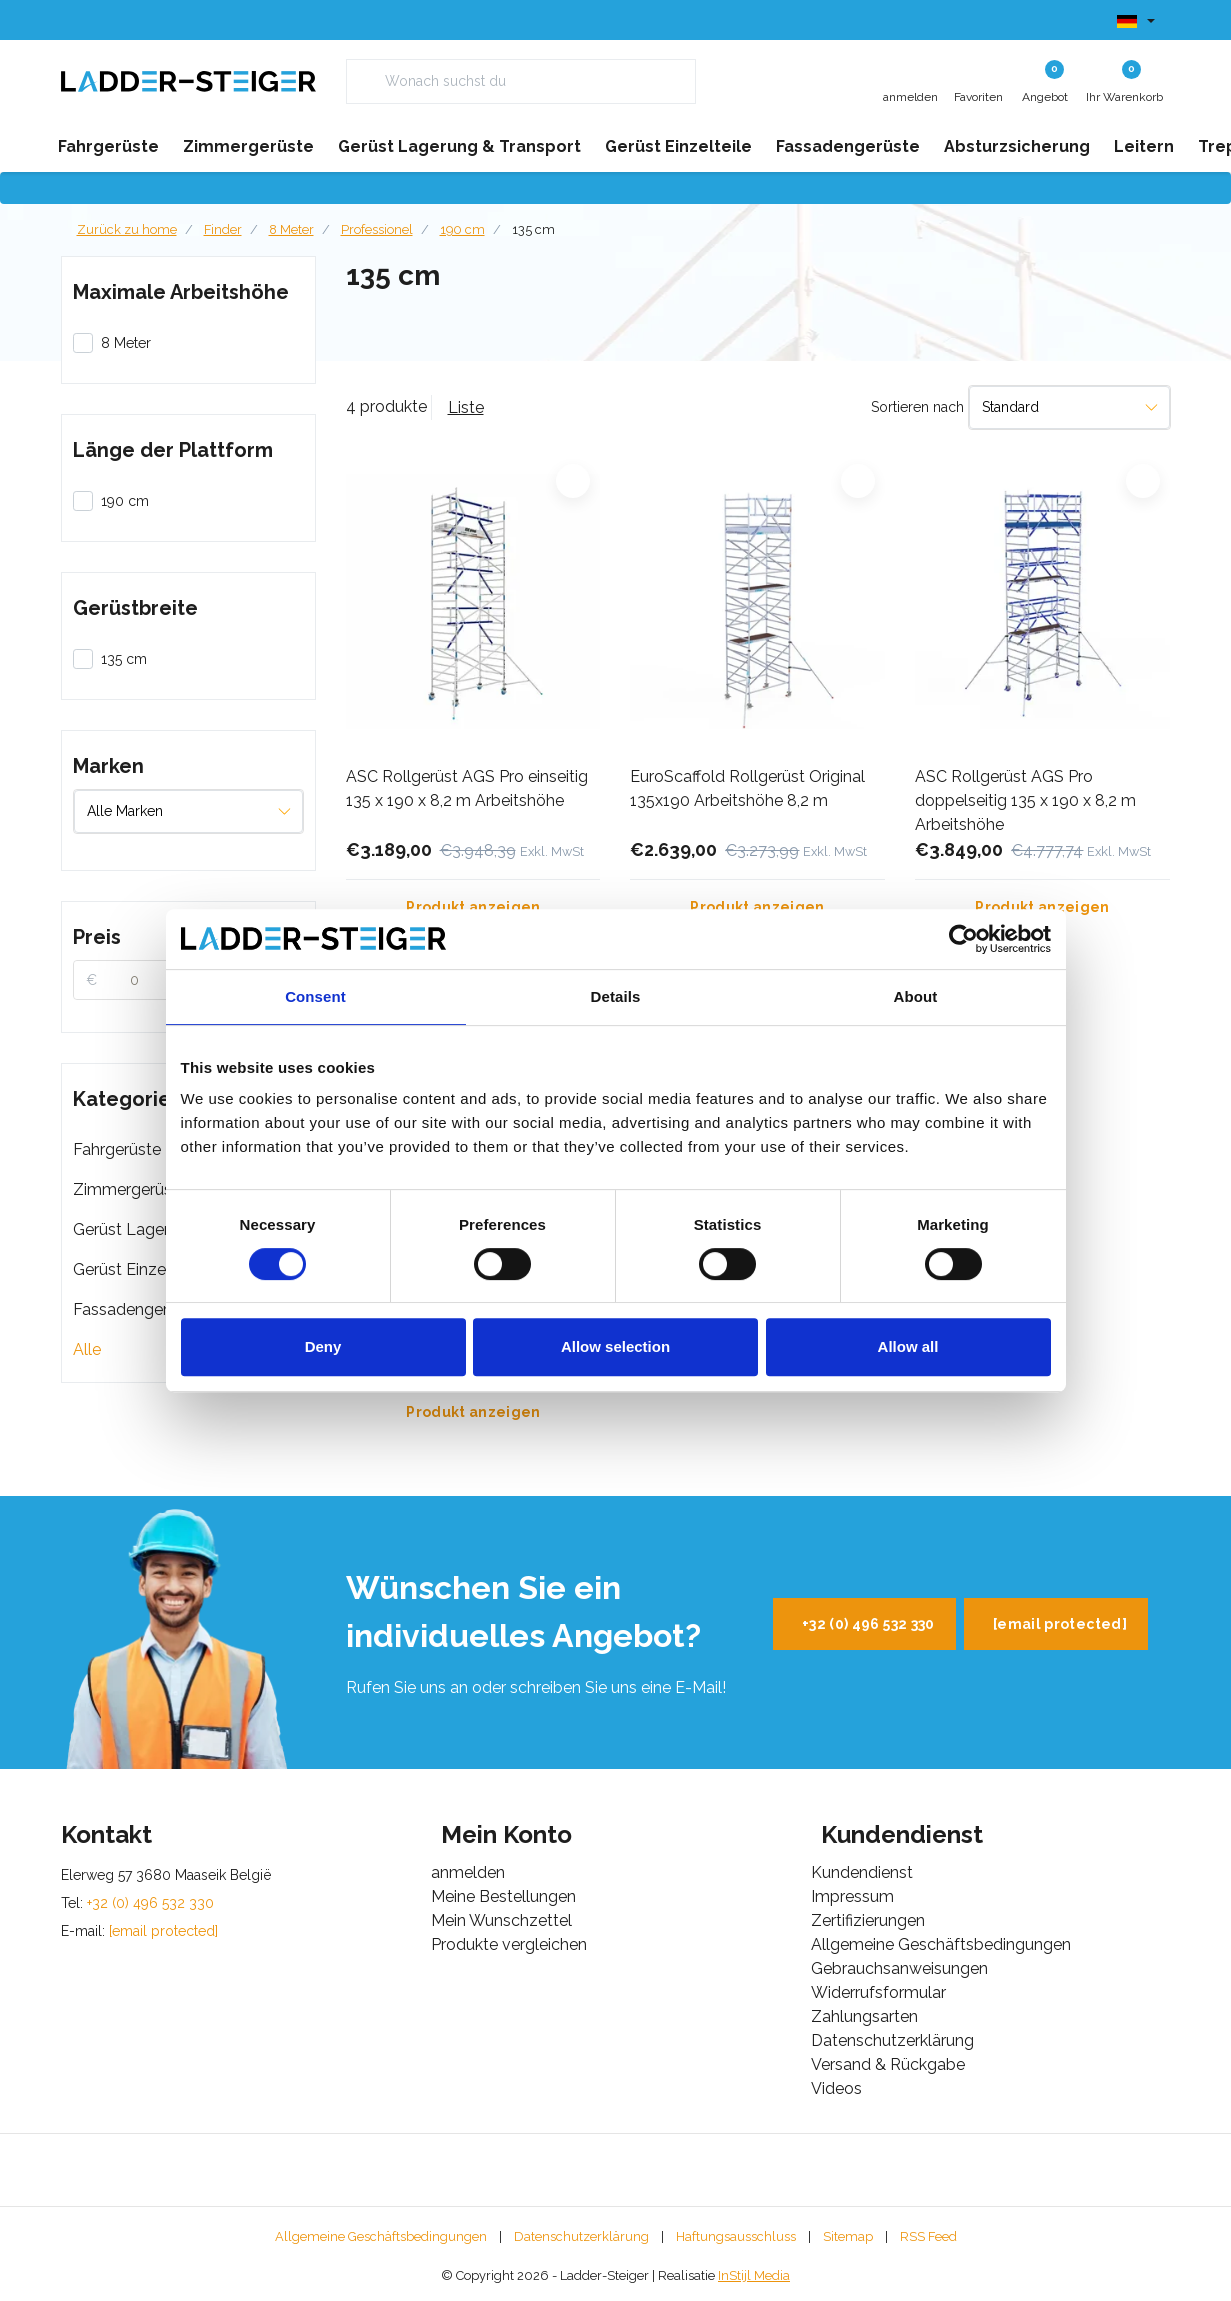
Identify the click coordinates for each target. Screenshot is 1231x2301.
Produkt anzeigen (473, 907)
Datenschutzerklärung (581, 2236)
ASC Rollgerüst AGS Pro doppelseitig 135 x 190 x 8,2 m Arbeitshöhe (1025, 800)
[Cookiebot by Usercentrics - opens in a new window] (963, 939)
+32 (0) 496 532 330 (868, 1624)
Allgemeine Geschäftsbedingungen (381, 2236)
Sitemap (848, 2236)
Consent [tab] (315, 996)
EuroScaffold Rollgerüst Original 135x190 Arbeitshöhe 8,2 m (747, 788)
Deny (323, 1346)
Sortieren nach (917, 407)
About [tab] (916, 996)
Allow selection (615, 1346)
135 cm (533, 229)
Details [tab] (616, 996)
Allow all (908, 1346)
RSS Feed (928, 2236)
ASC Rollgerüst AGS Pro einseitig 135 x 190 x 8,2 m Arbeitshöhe (467, 788)
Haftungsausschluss (736, 2236)
